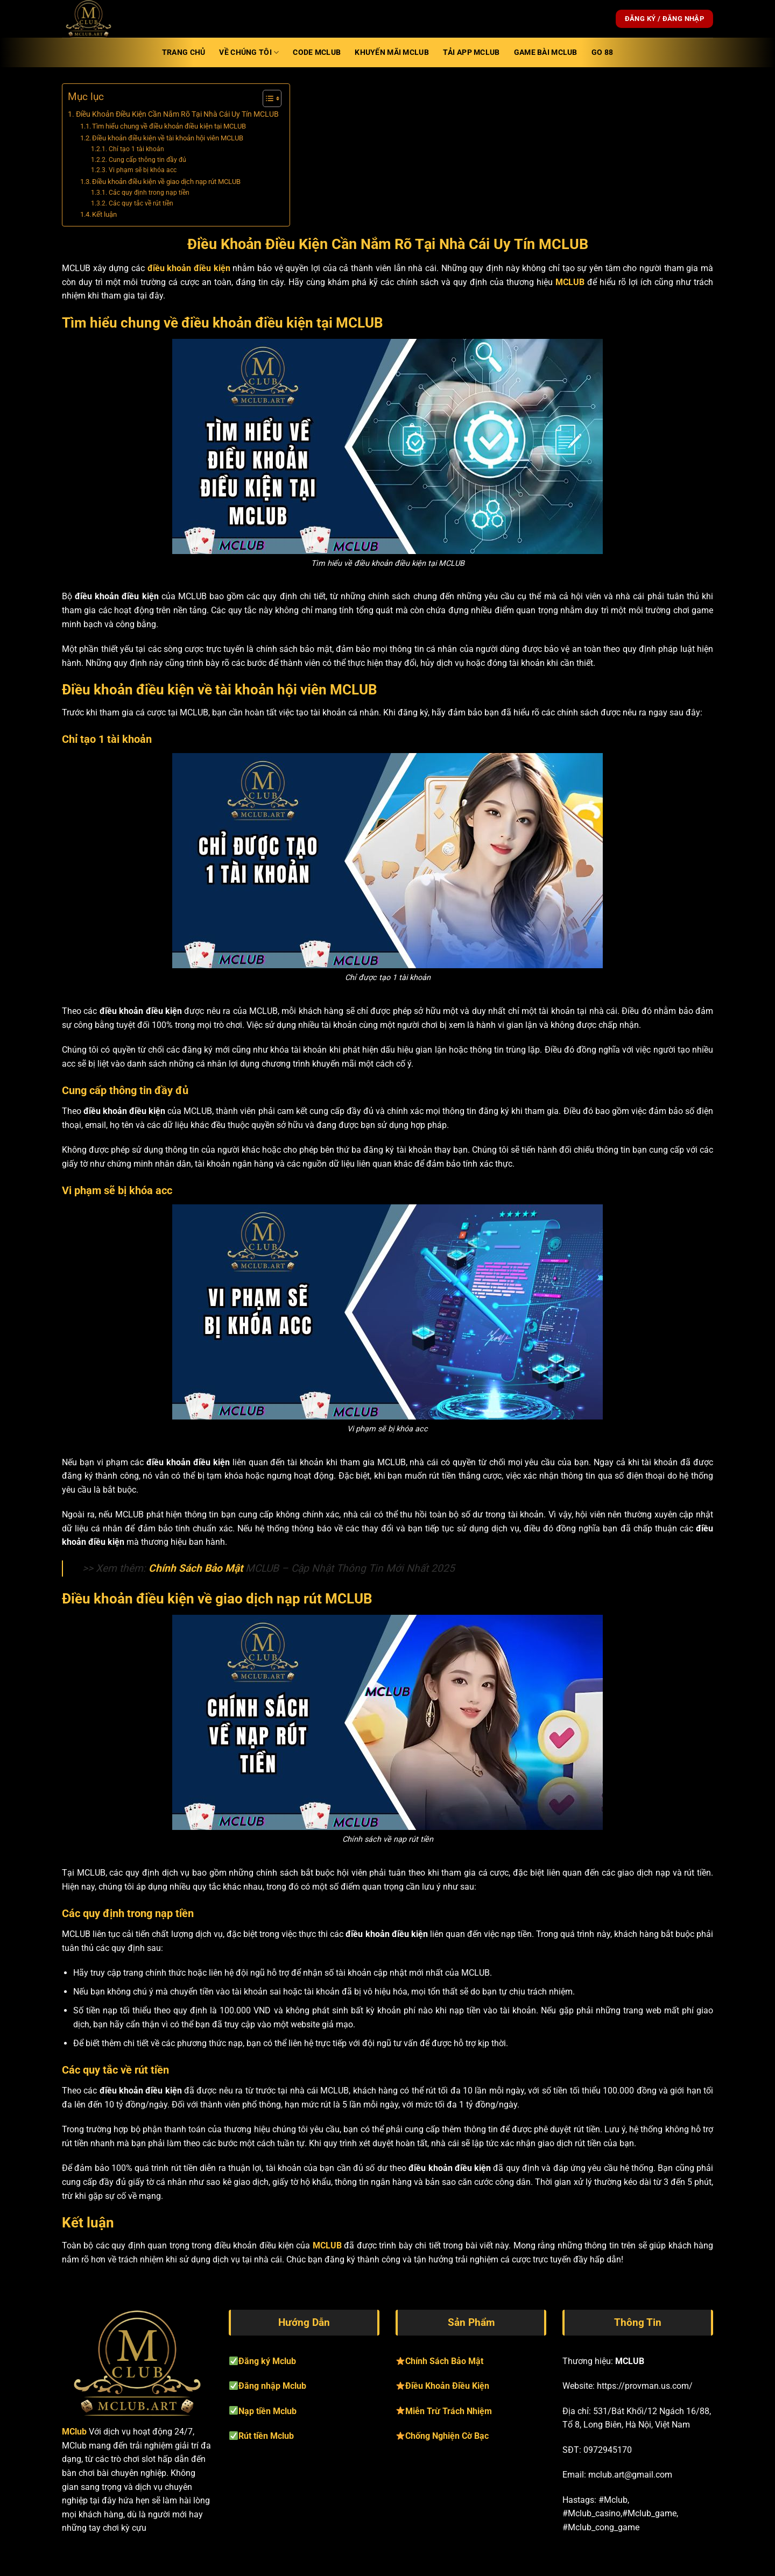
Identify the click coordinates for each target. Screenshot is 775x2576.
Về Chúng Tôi (249, 52)
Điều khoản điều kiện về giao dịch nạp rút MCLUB (166, 182)
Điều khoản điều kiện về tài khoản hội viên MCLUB (167, 138)
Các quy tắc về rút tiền (141, 203)
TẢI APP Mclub (471, 52)
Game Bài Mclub (545, 52)
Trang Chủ (184, 52)
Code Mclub (317, 52)
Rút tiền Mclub (266, 2436)
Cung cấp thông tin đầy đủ (147, 160)
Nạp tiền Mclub (267, 2411)
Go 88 (602, 52)
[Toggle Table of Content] (267, 98)
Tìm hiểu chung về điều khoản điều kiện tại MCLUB (169, 126)
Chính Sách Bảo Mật (196, 1568)
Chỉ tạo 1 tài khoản (136, 149)
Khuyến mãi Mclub (392, 52)
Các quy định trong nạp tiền (149, 192)
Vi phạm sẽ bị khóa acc (143, 170)
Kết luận (104, 214)
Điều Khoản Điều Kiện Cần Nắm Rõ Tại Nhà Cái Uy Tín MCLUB (177, 114)
